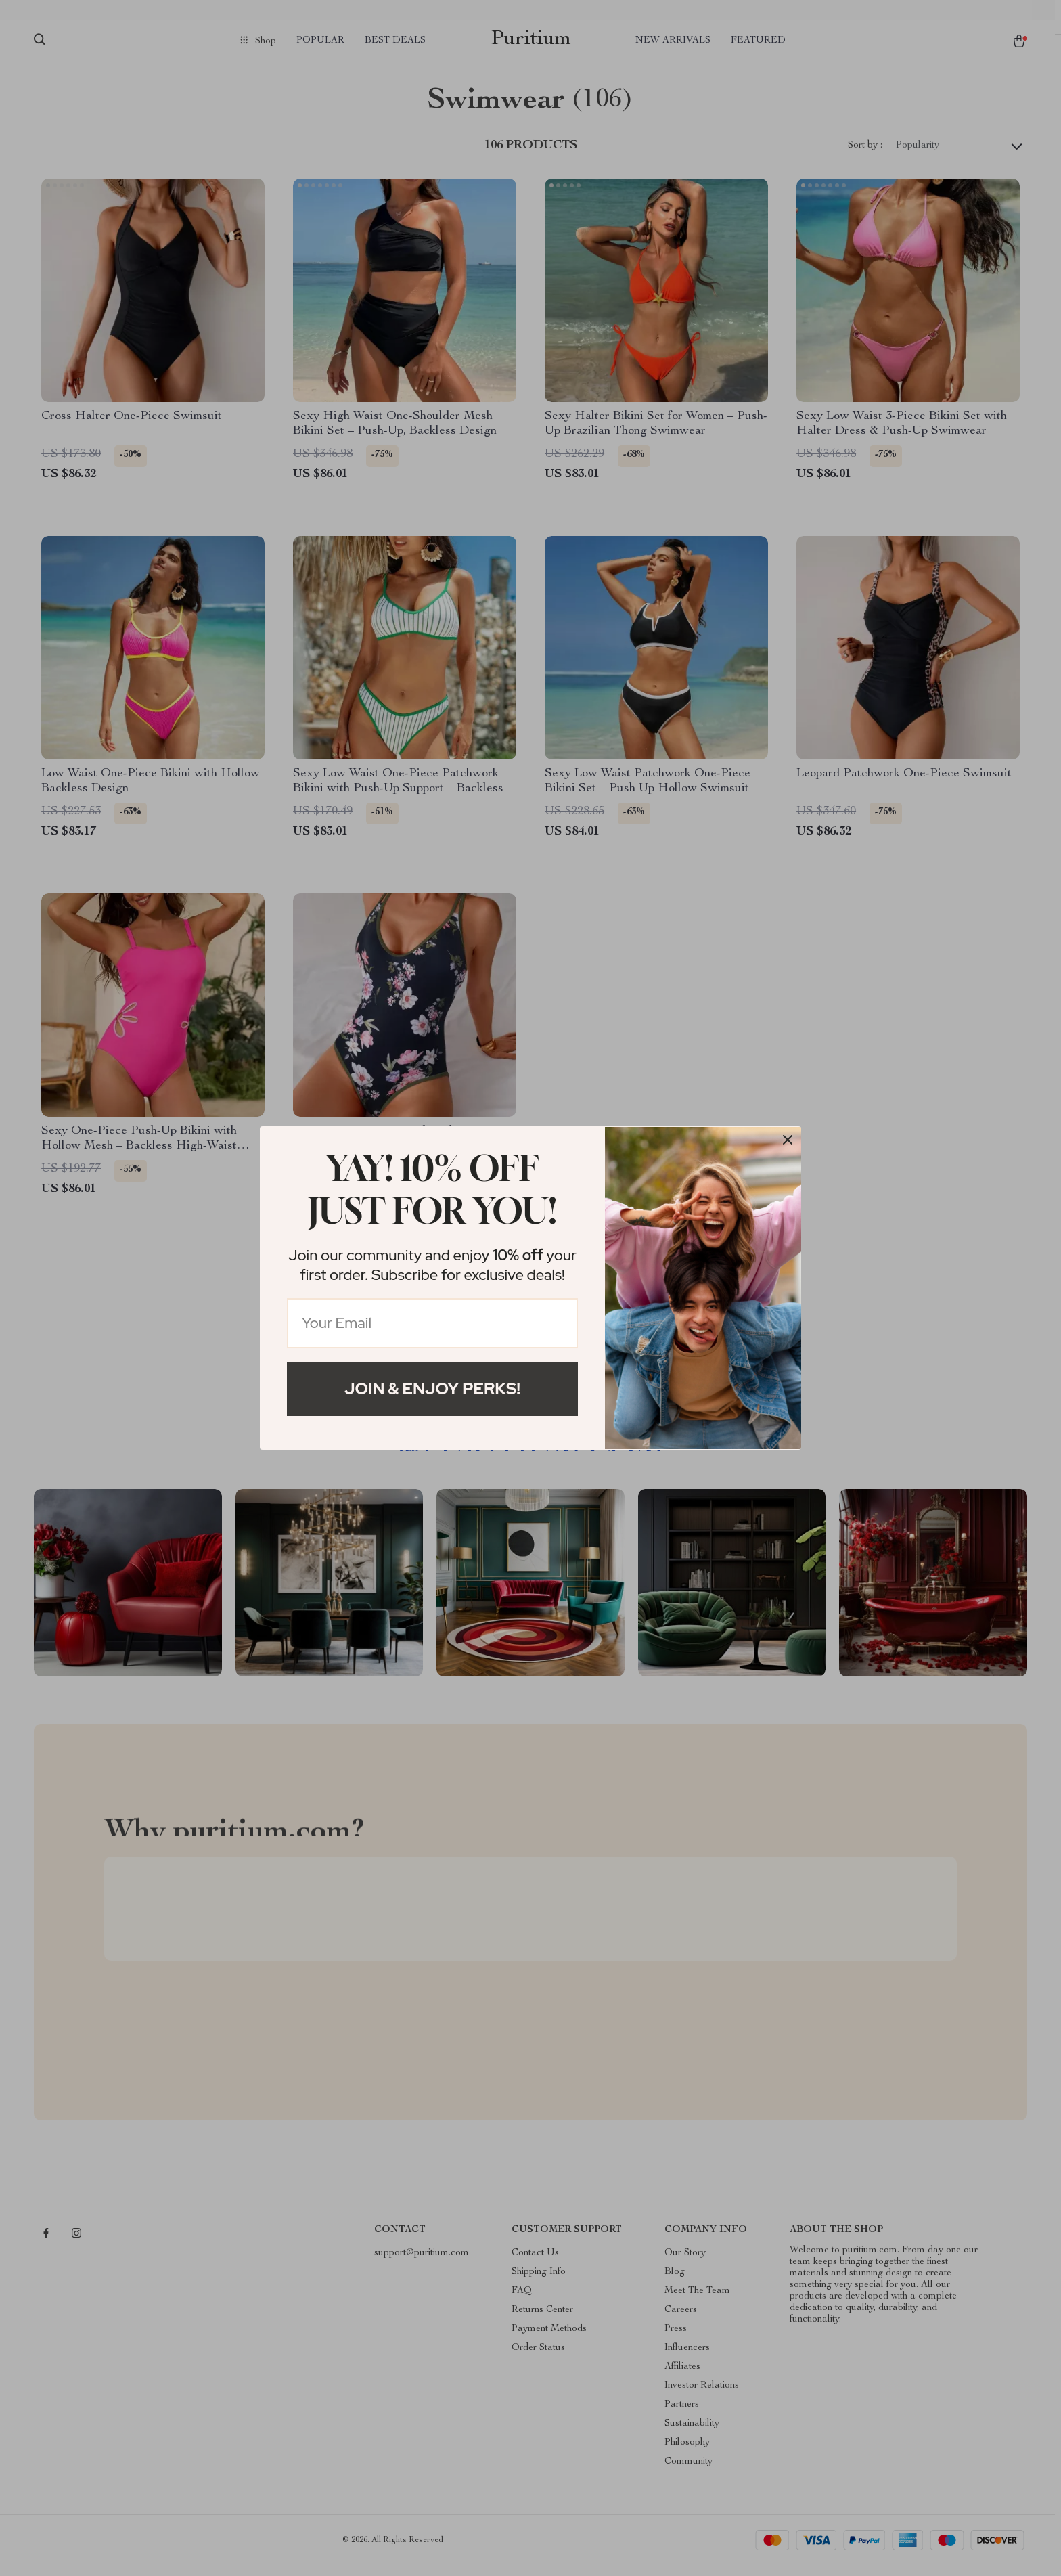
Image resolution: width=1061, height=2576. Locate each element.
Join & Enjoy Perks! (432, 1388)
